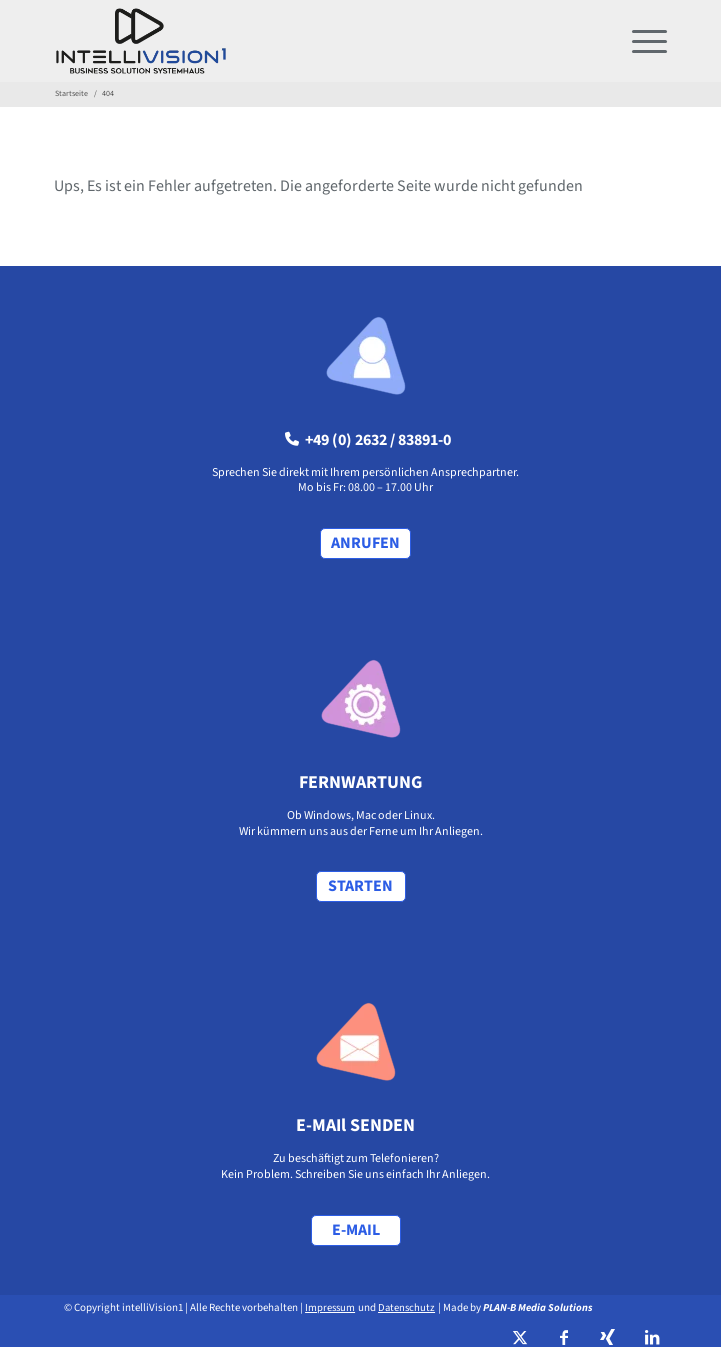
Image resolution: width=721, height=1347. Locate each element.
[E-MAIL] (356, 1230)
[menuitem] (639, 41)
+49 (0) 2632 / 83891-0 (368, 440)
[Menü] (639, 41)
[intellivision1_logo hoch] (299, 41)
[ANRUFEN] (365, 543)
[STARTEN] (361, 886)
